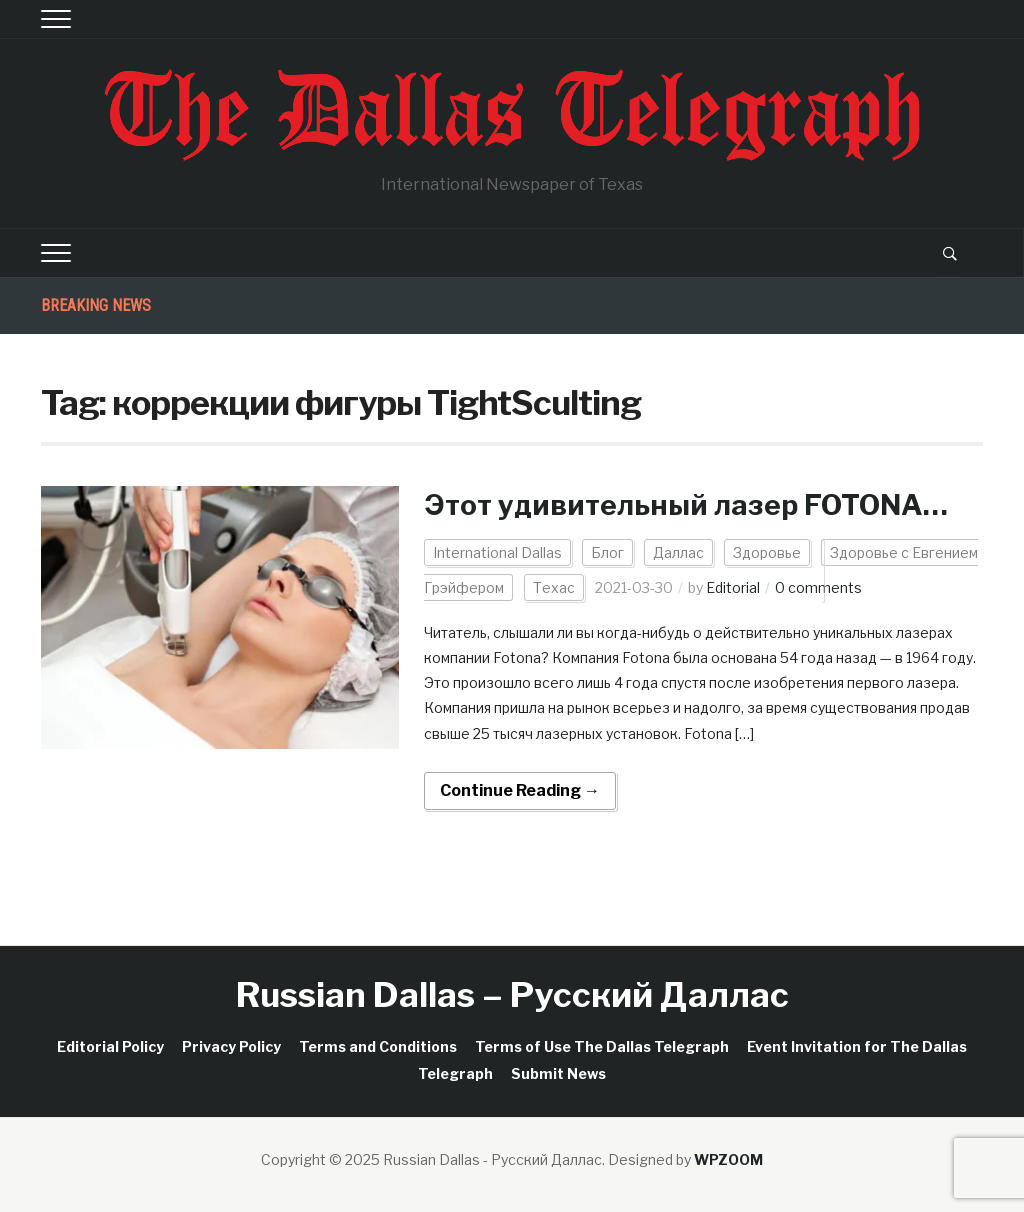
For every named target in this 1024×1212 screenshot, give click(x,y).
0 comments (818, 587)
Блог (607, 552)
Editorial (733, 587)
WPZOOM (728, 1159)
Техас (554, 587)
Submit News (558, 1073)
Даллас (678, 552)
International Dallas (497, 552)
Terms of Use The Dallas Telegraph (602, 1046)
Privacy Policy (231, 1046)
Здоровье (767, 552)
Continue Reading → (520, 790)
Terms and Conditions (378, 1046)
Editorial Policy (110, 1046)
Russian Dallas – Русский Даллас (512, 994)
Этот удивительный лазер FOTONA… (686, 505)
